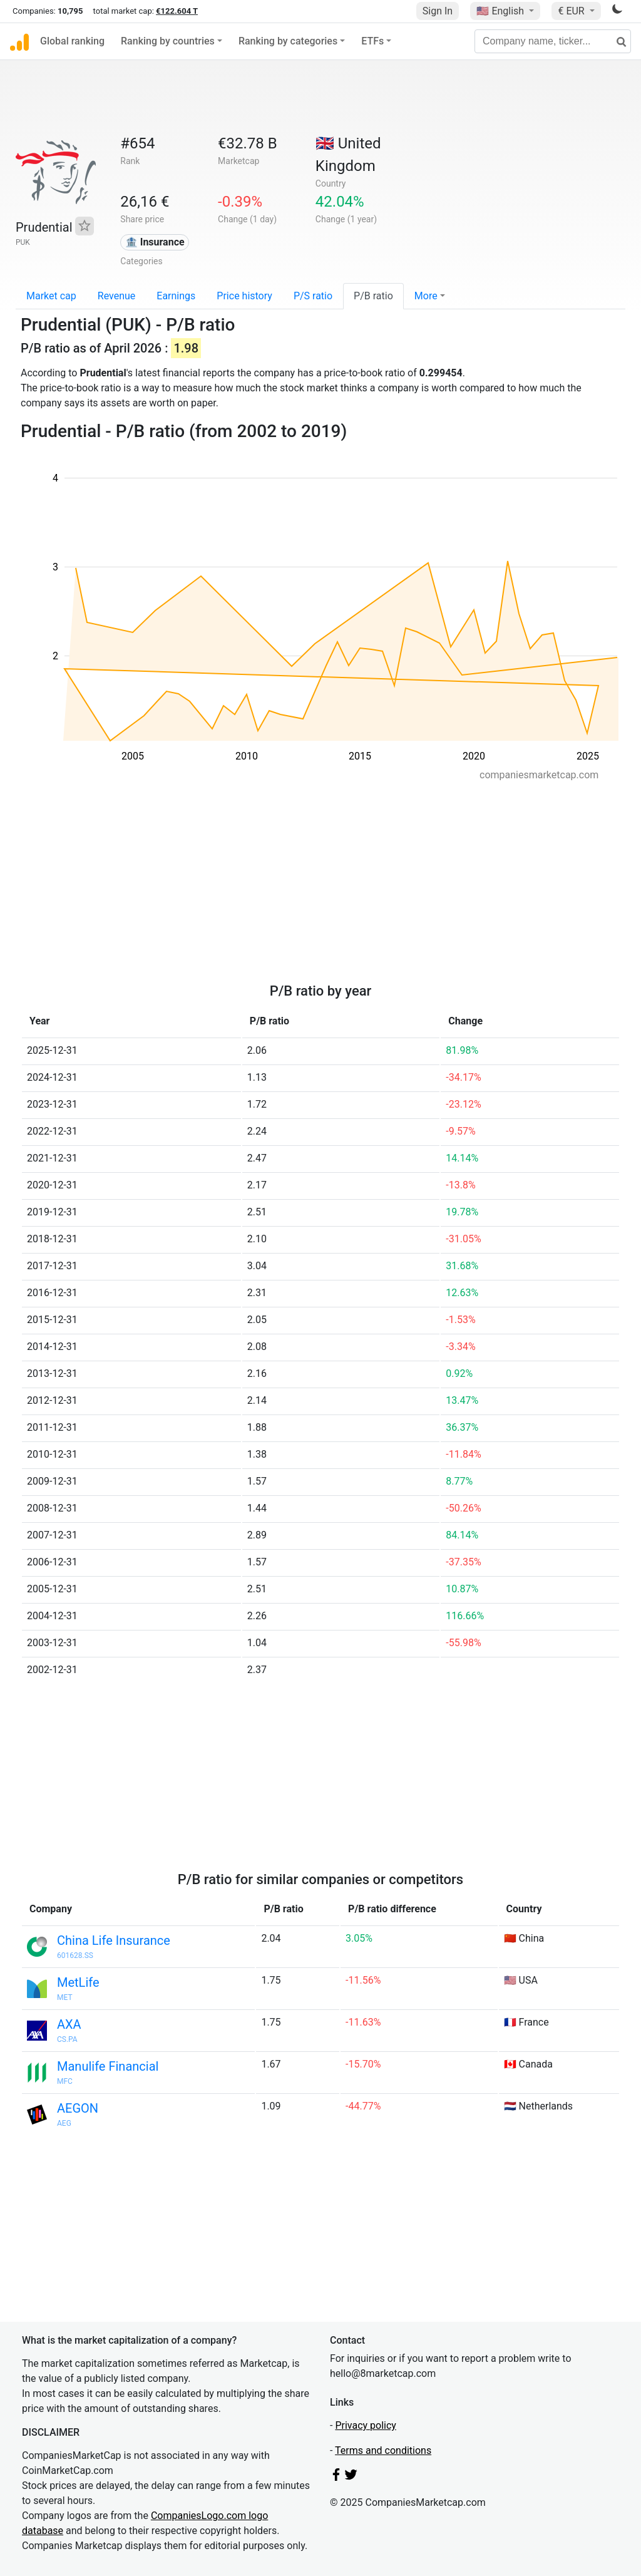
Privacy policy (365, 2425)
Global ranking (72, 41)
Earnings (175, 296)
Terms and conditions (383, 2450)
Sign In (438, 11)
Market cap (51, 296)
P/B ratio (373, 296)
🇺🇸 (501, 11)
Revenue (117, 296)
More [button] (426, 296)
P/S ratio (313, 296)
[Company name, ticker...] (552, 41)
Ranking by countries (168, 41)
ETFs (372, 41)
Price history (244, 296)
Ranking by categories (287, 41)
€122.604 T (177, 11)
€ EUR (572, 11)
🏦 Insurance (155, 242)
